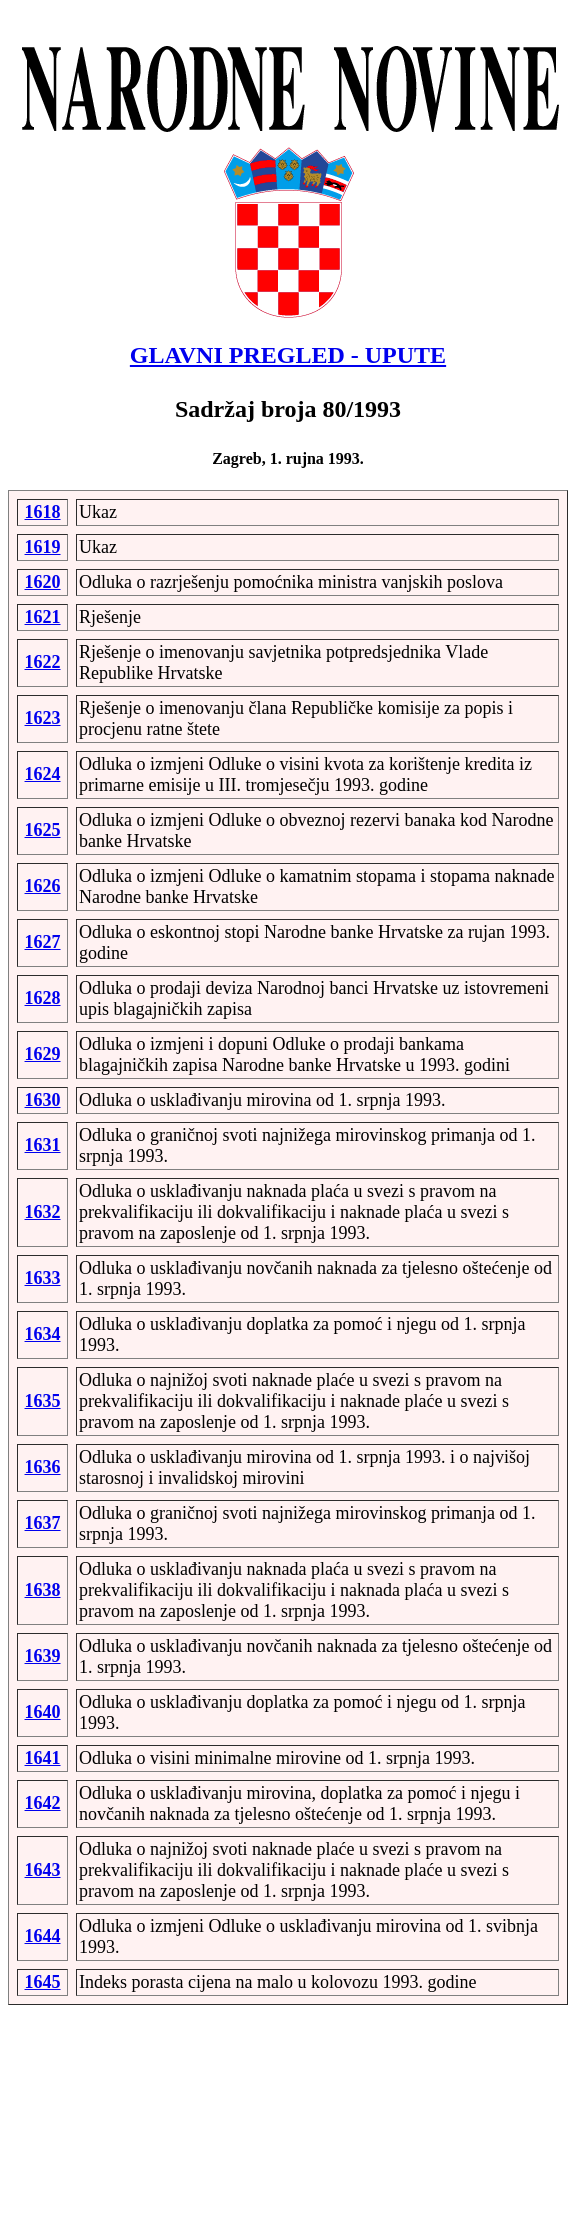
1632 (43, 1212)
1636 (43, 1467)
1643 (43, 1870)
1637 (43, 1523)
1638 (43, 1590)
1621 (43, 617)
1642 (43, 1803)
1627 (43, 942)
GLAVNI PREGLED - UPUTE (288, 355)
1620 (43, 582)
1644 (43, 1936)
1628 (43, 998)
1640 (43, 1712)
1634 (43, 1334)
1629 (43, 1054)
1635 (43, 1401)
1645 (43, 1982)
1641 (43, 1758)
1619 (43, 547)
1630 (43, 1100)
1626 (43, 886)
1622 (43, 662)
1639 (43, 1656)
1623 (43, 718)
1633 (43, 1278)
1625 (43, 830)
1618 (43, 512)
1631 (43, 1145)
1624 (43, 774)
